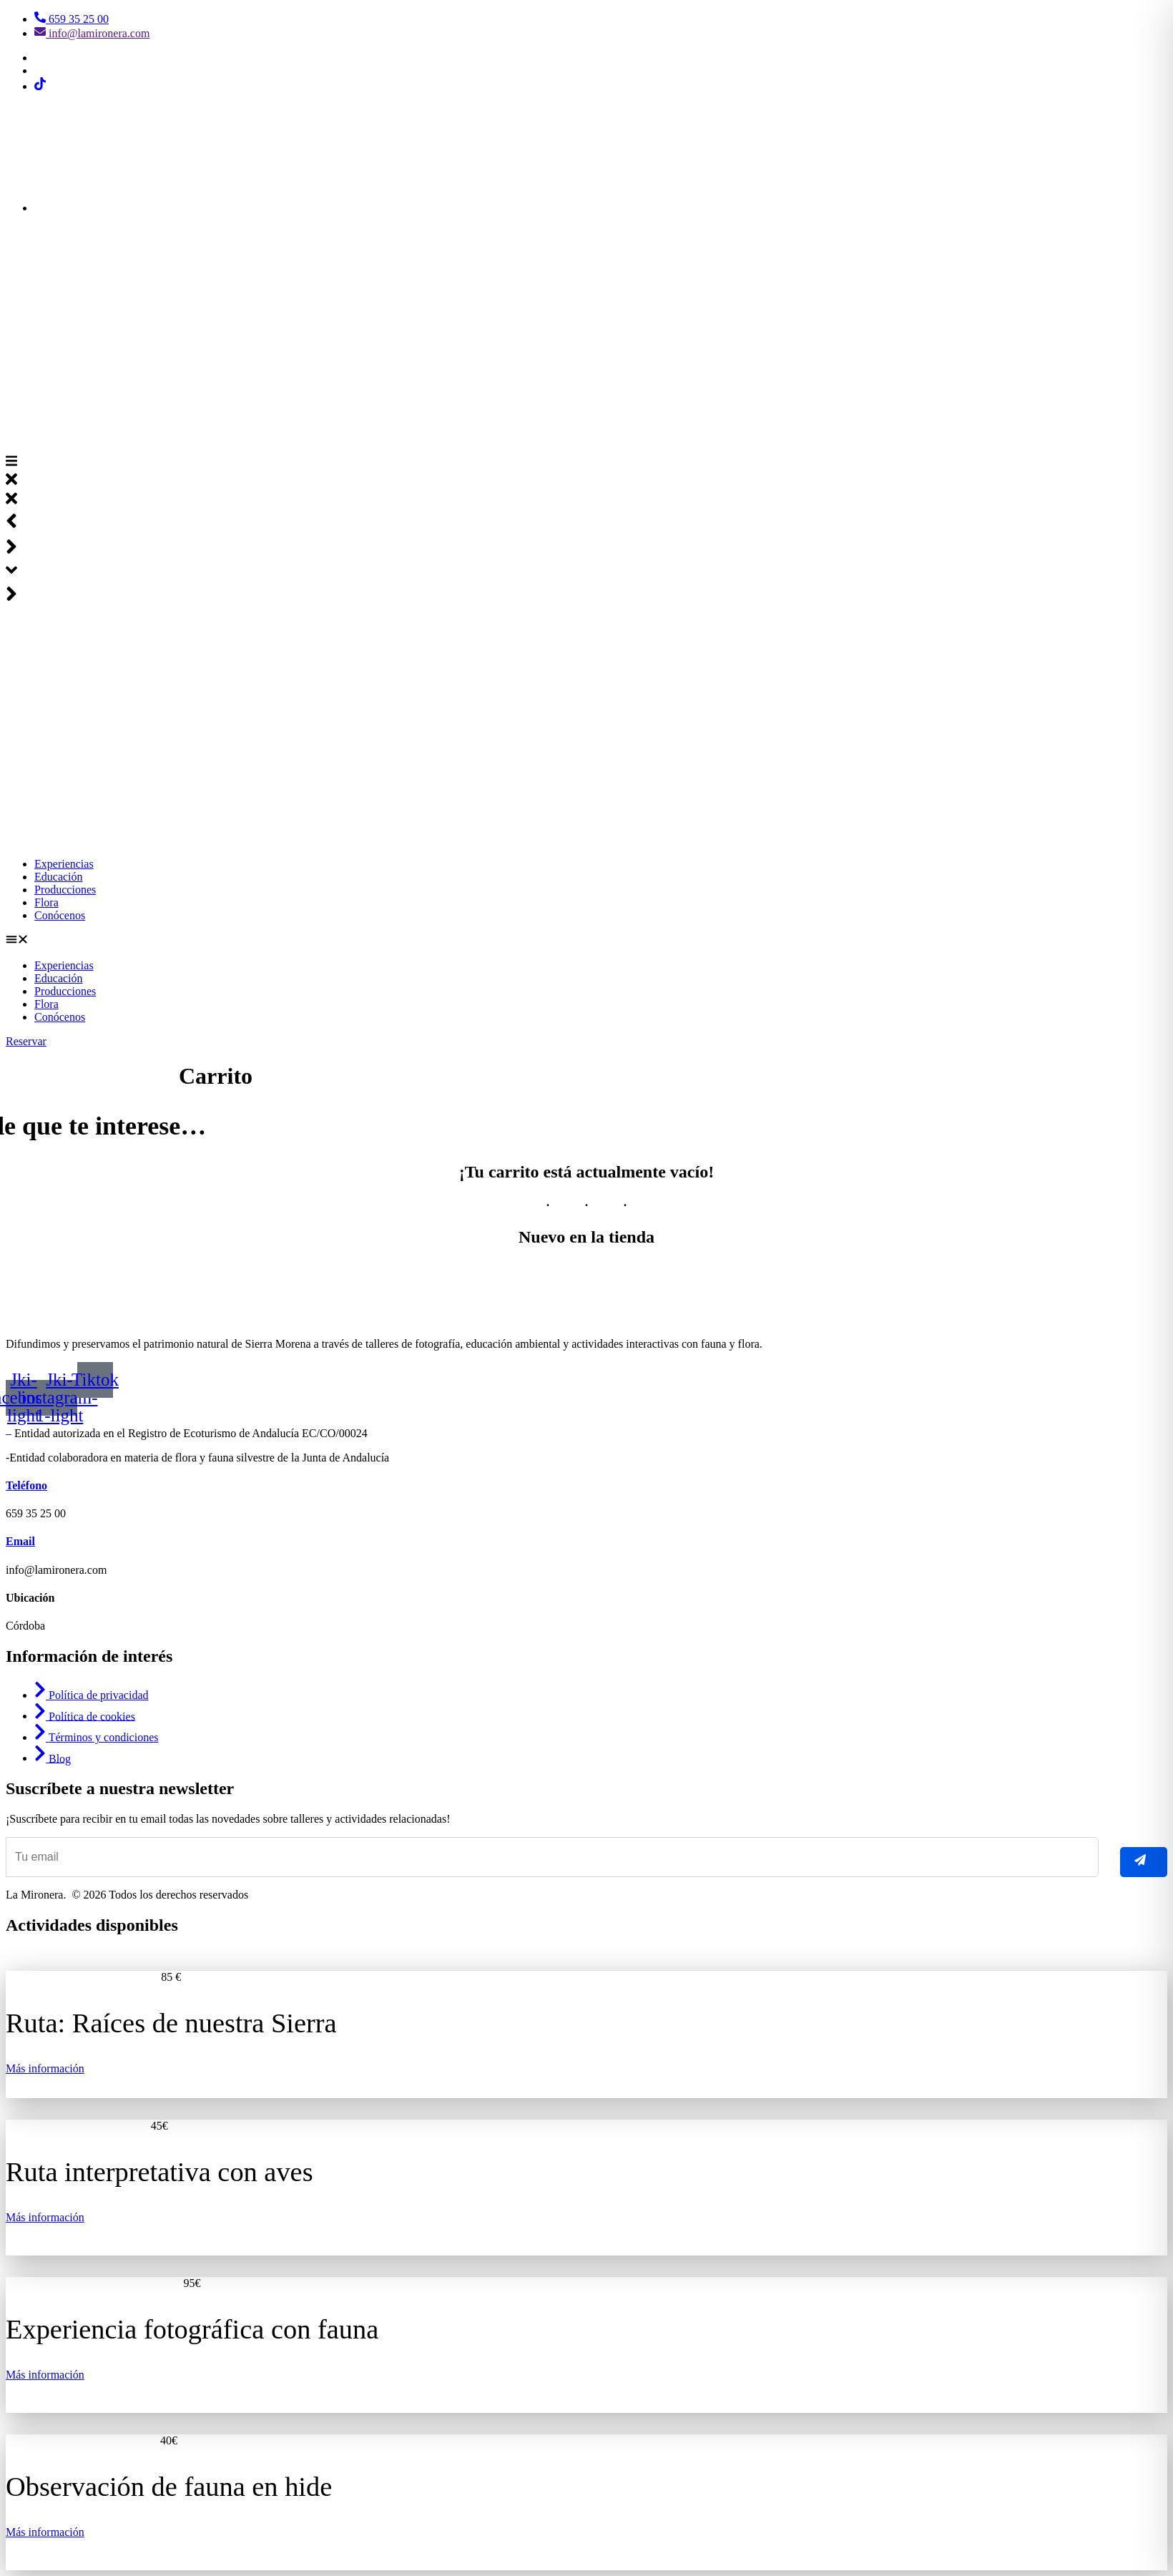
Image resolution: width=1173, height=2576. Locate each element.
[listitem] (586, 2013)
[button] (586, 941)
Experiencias (64, 864)
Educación (58, 877)
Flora (46, 902)
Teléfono (26, 1485)
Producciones (65, 889)
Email (20, 1541)
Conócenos (59, 915)
